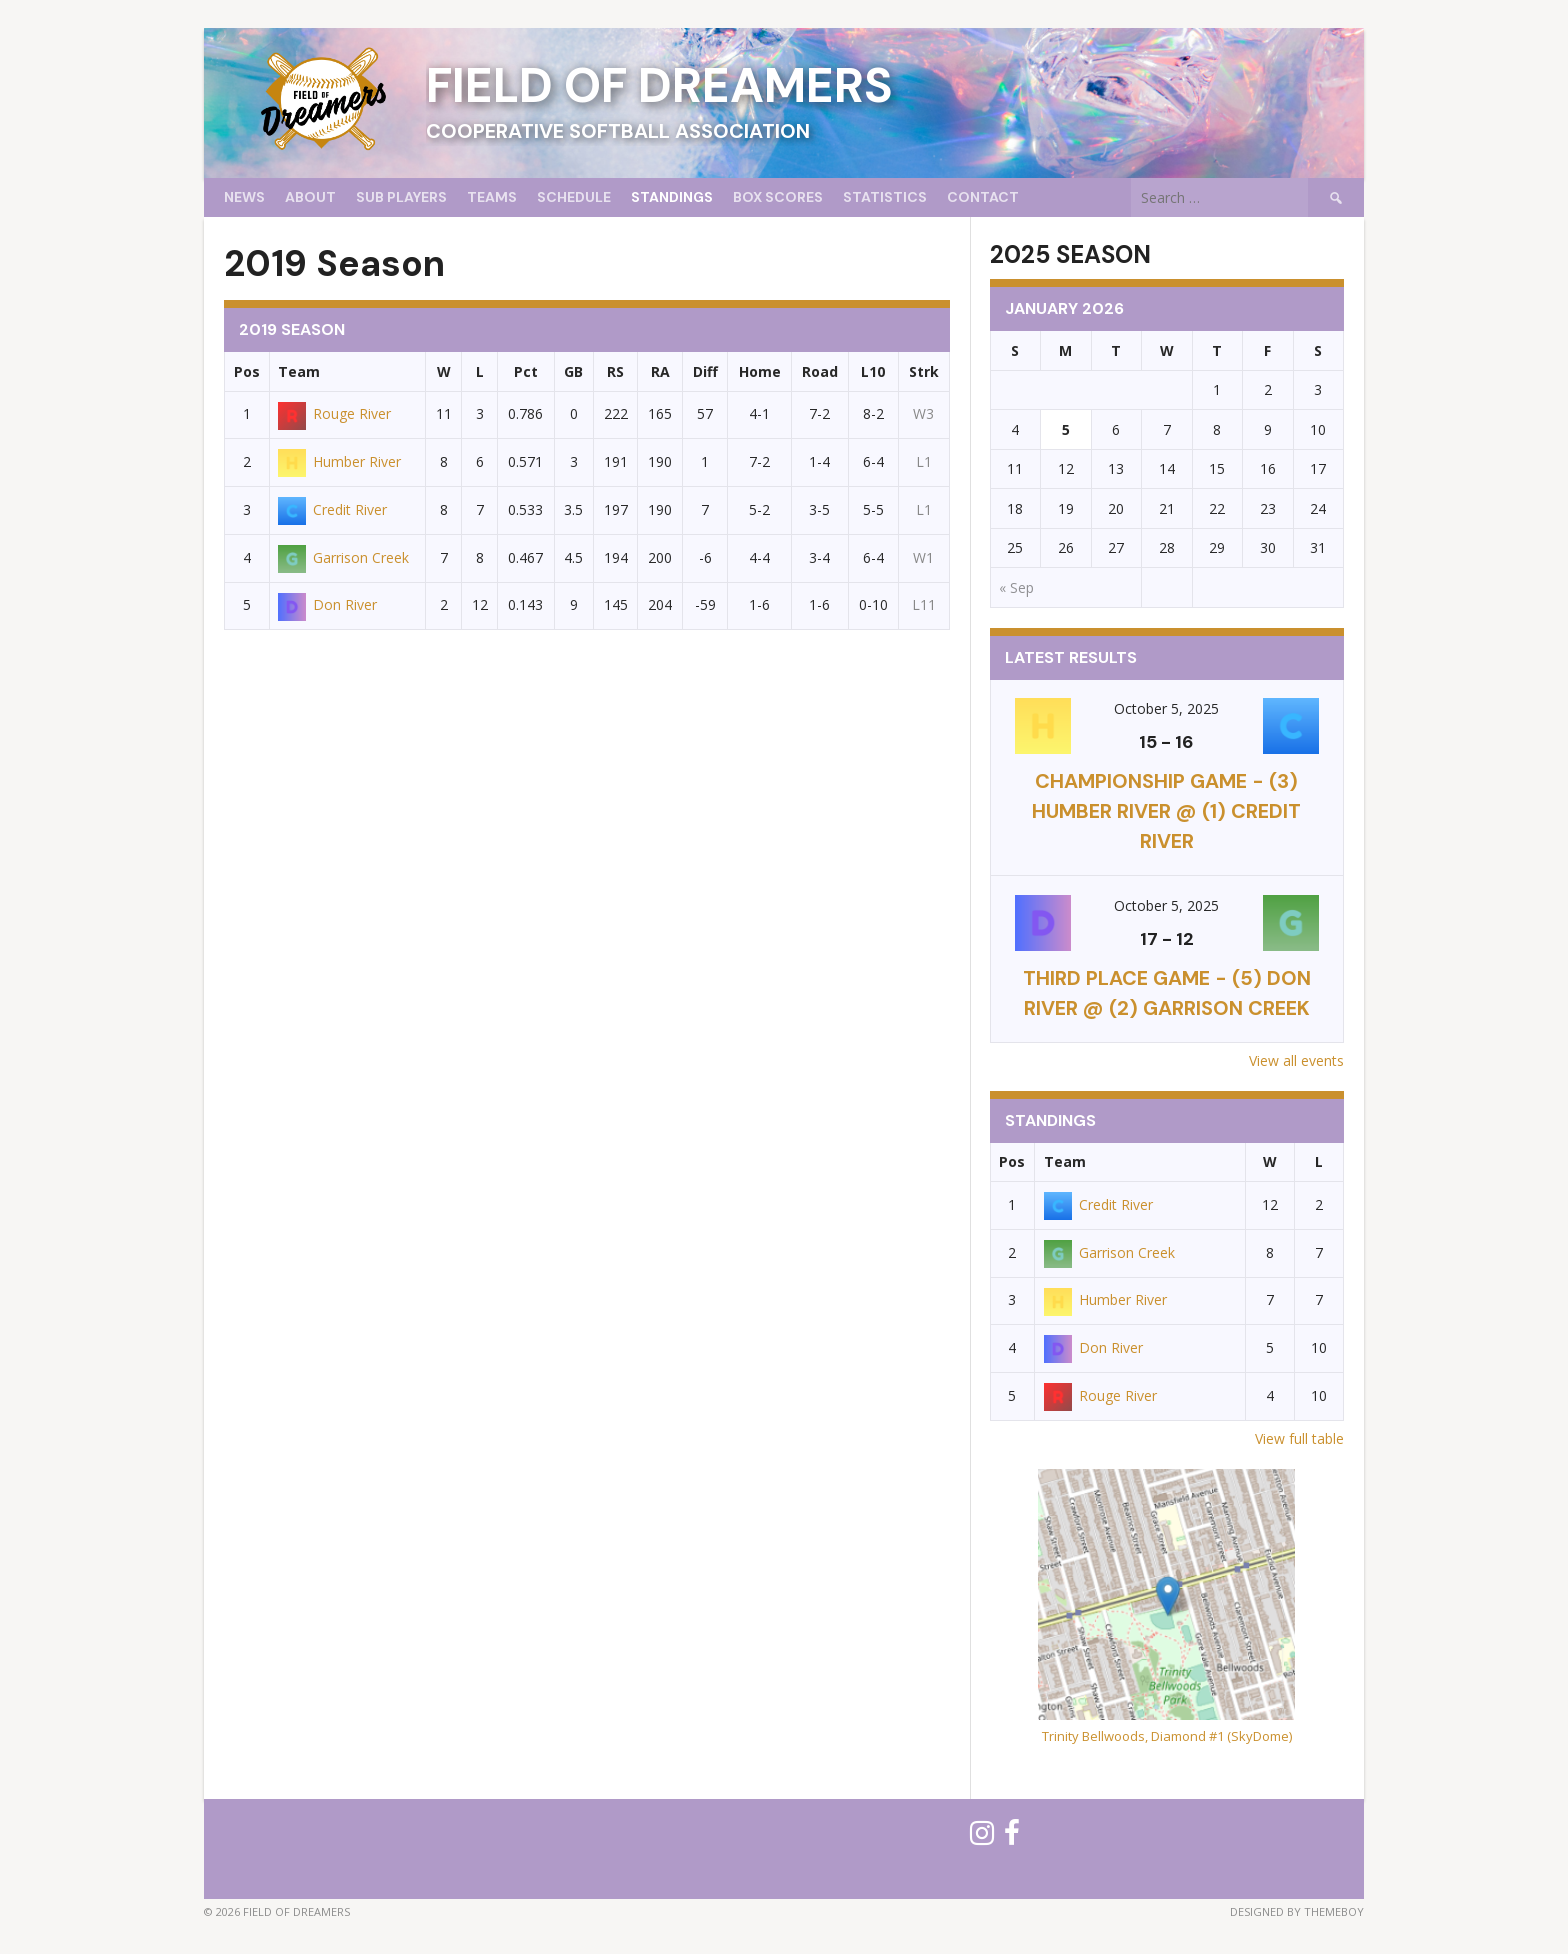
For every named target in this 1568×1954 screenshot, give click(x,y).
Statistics (885, 197)
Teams (492, 197)
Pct (526, 371)
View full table (1299, 1438)
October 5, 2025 (1166, 708)
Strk (924, 371)
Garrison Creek (343, 557)
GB (573, 371)
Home (760, 371)
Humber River (339, 461)
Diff (705, 371)
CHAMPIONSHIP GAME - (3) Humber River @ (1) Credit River (1166, 811)
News (244, 197)
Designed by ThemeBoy (1297, 1911)
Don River (327, 604)
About (310, 197)
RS (615, 371)
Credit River (332, 509)
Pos (247, 371)
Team (299, 371)
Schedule (574, 197)
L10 (873, 371)
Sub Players (401, 197)
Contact (983, 197)
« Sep (1016, 587)
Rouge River (334, 413)
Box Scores (778, 197)
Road (820, 371)
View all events (1296, 1060)
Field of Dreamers (659, 85)
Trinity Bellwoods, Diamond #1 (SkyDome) (1167, 1736)
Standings (672, 197)
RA (660, 371)
